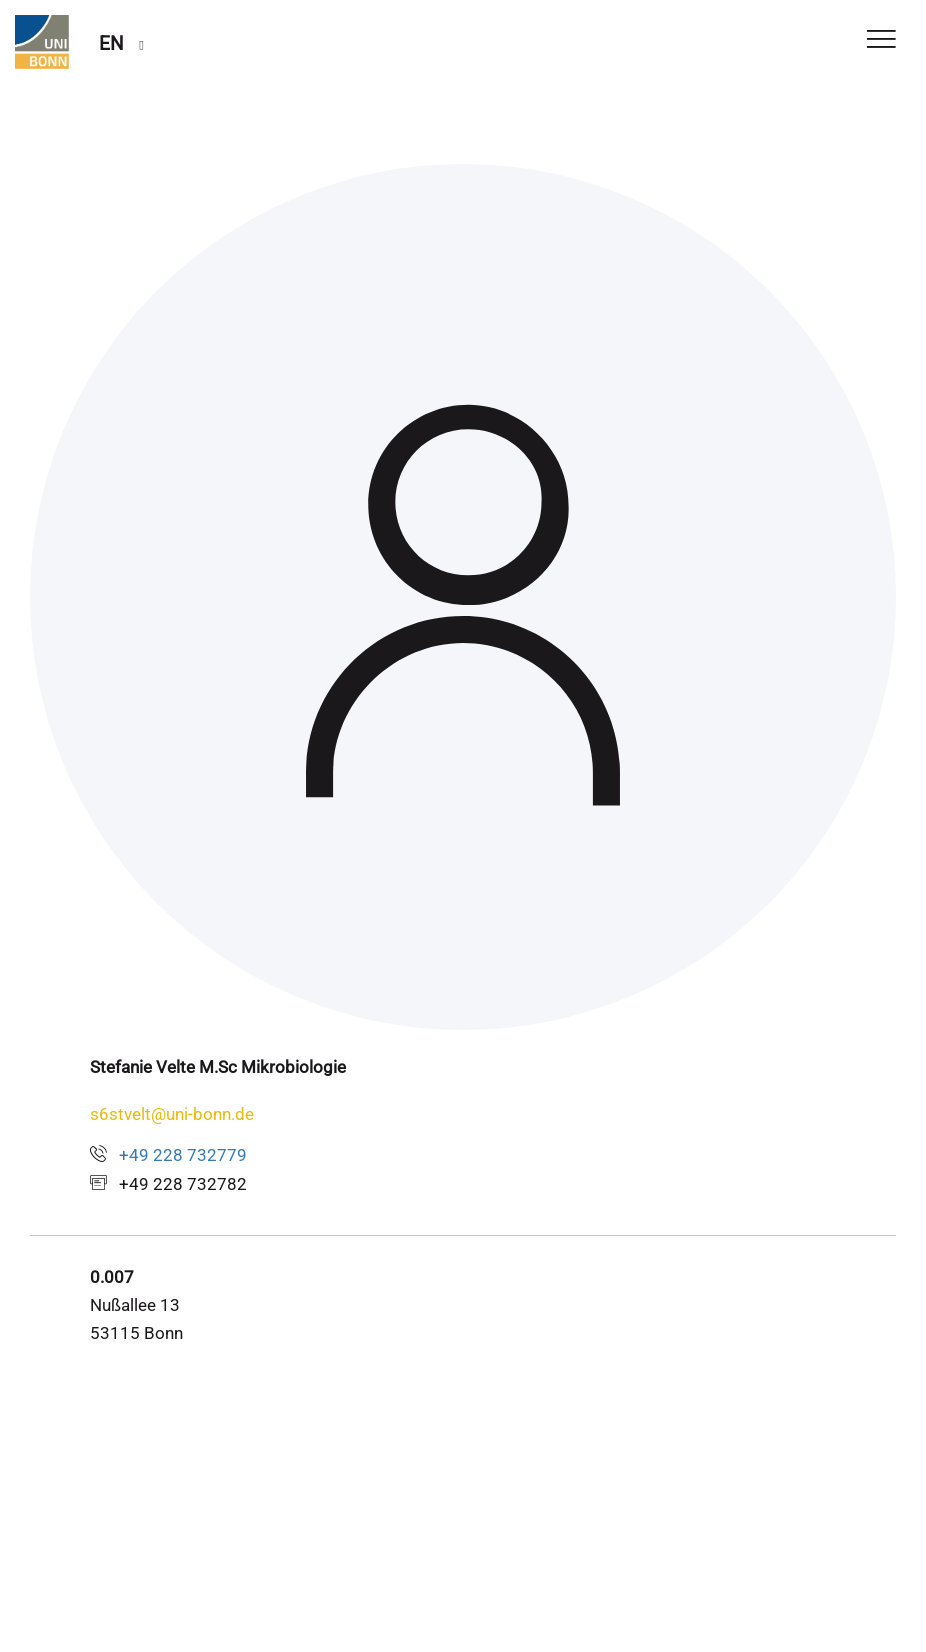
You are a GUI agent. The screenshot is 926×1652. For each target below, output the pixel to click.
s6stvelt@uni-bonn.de (172, 1114)
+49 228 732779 (183, 1155)
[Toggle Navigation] (881, 40)
